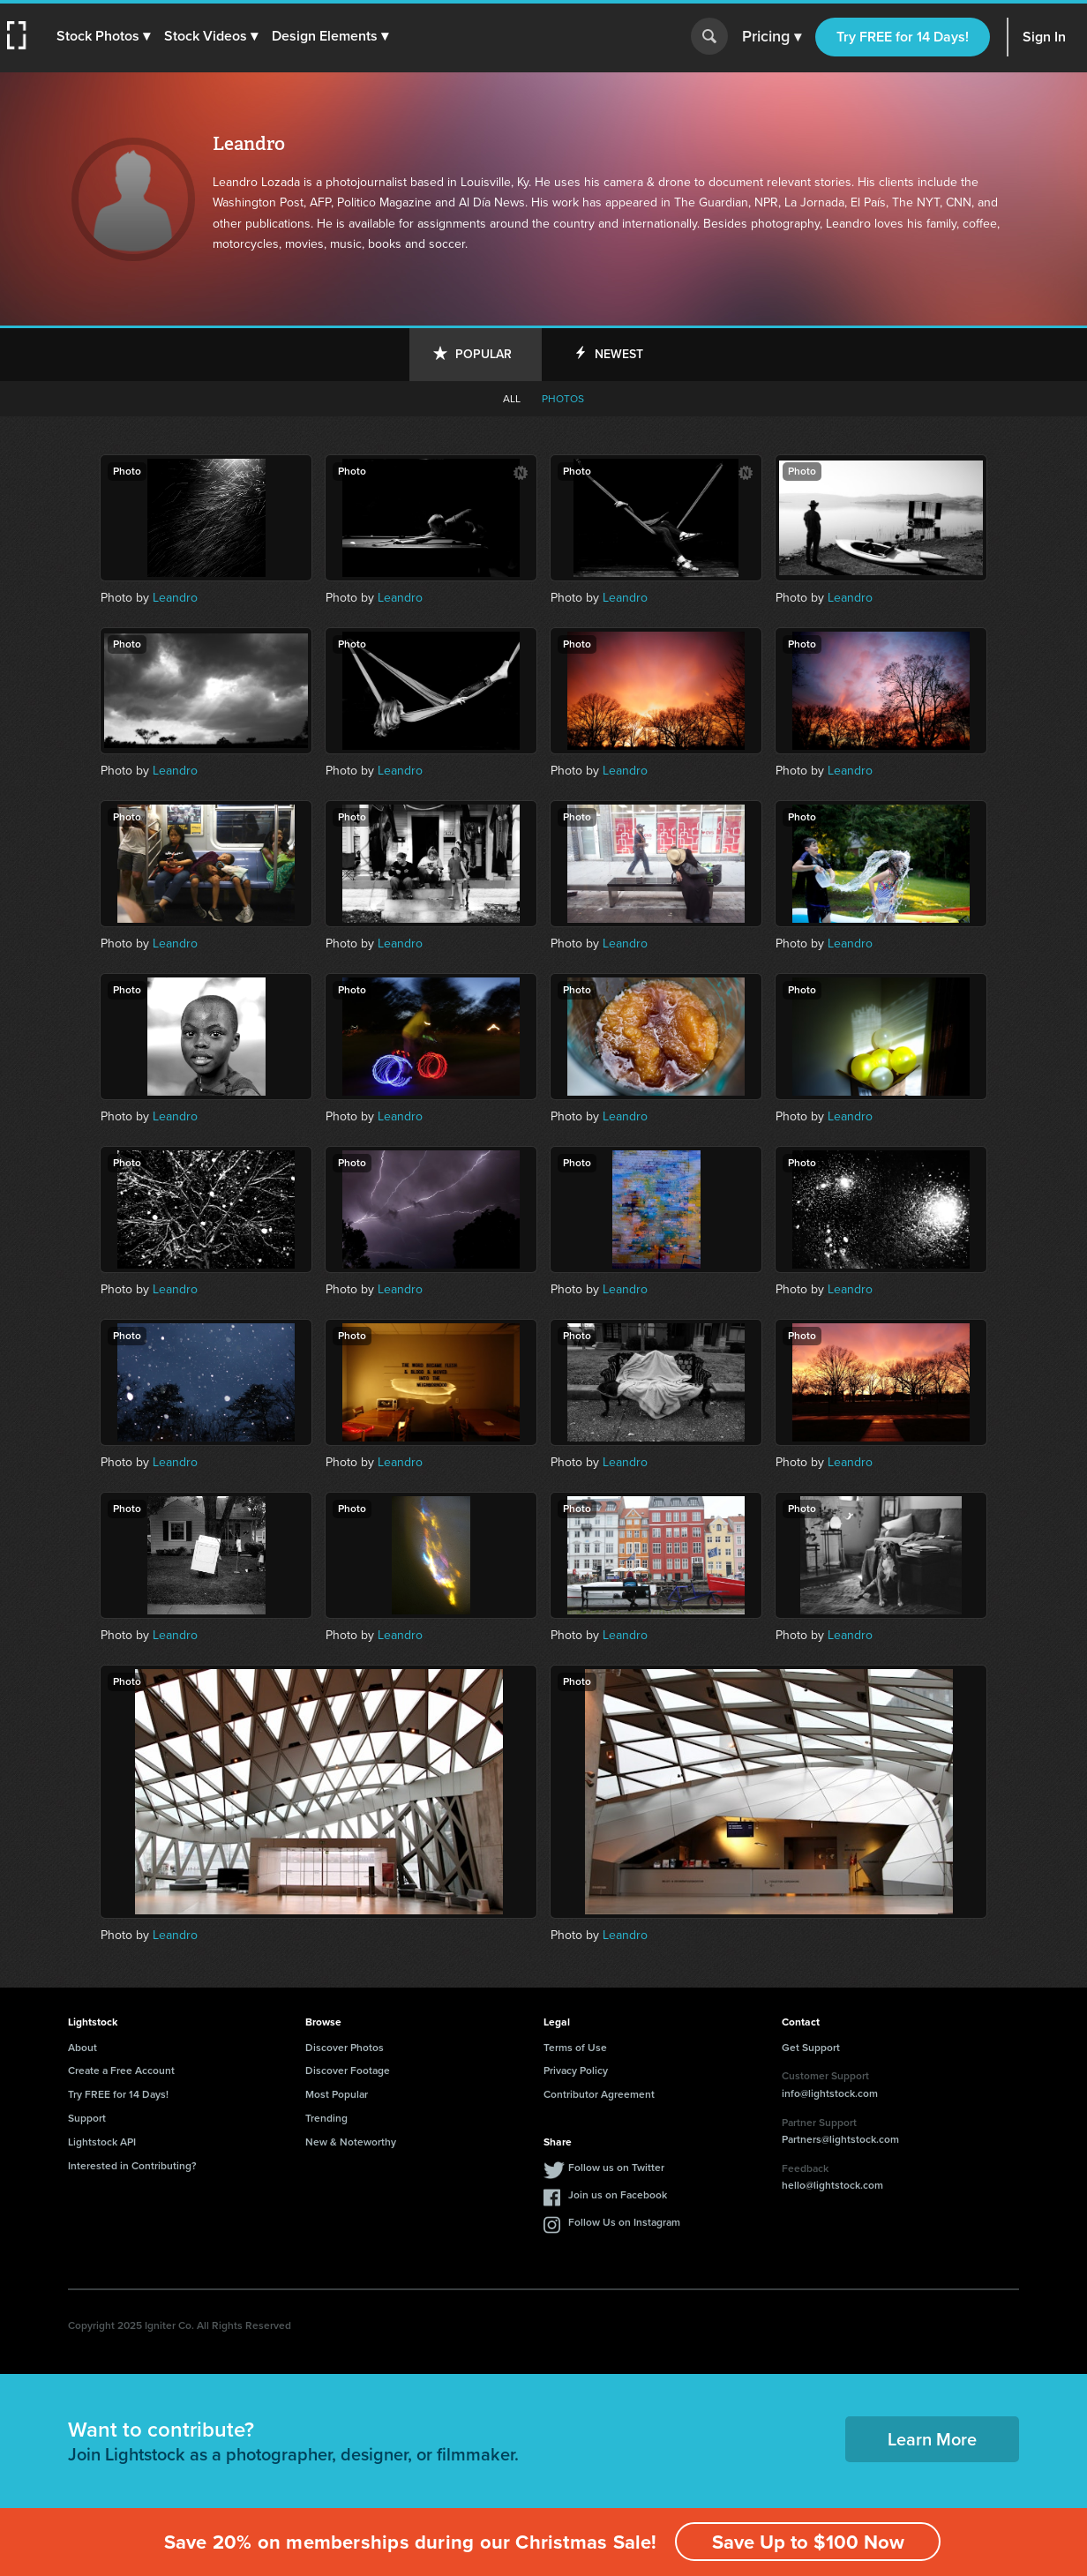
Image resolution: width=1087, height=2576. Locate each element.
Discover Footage (347, 2070)
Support (87, 2118)
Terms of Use (575, 2048)
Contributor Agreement (599, 2094)
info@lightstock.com (830, 2093)
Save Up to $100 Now (808, 2542)
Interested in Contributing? (132, 2166)
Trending (326, 2118)
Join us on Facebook (617, 2195)
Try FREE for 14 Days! (902, 36)
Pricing (771, 37)
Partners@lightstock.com (840, 2139)
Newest (619, 354)
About (82, 2048)
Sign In (1044, 36)
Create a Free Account (121, 2070)
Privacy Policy (576, 2070)
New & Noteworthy (350, 2142)
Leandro (175, 597)
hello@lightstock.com (832, 2185)
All (512, 399)
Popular (483, 354)
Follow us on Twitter (616, 2167)
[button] (103, 36)
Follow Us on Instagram (624, 2222)
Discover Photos (344, 2048)
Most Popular (336, 2094)
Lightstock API (102, 2142)
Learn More (932, 2439)
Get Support (811, 2048)
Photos (563, 399)
